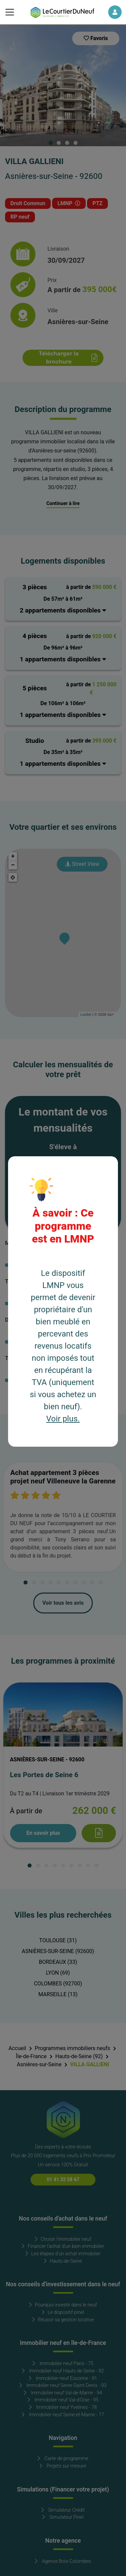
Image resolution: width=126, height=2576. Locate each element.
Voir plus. (63, 1419)
